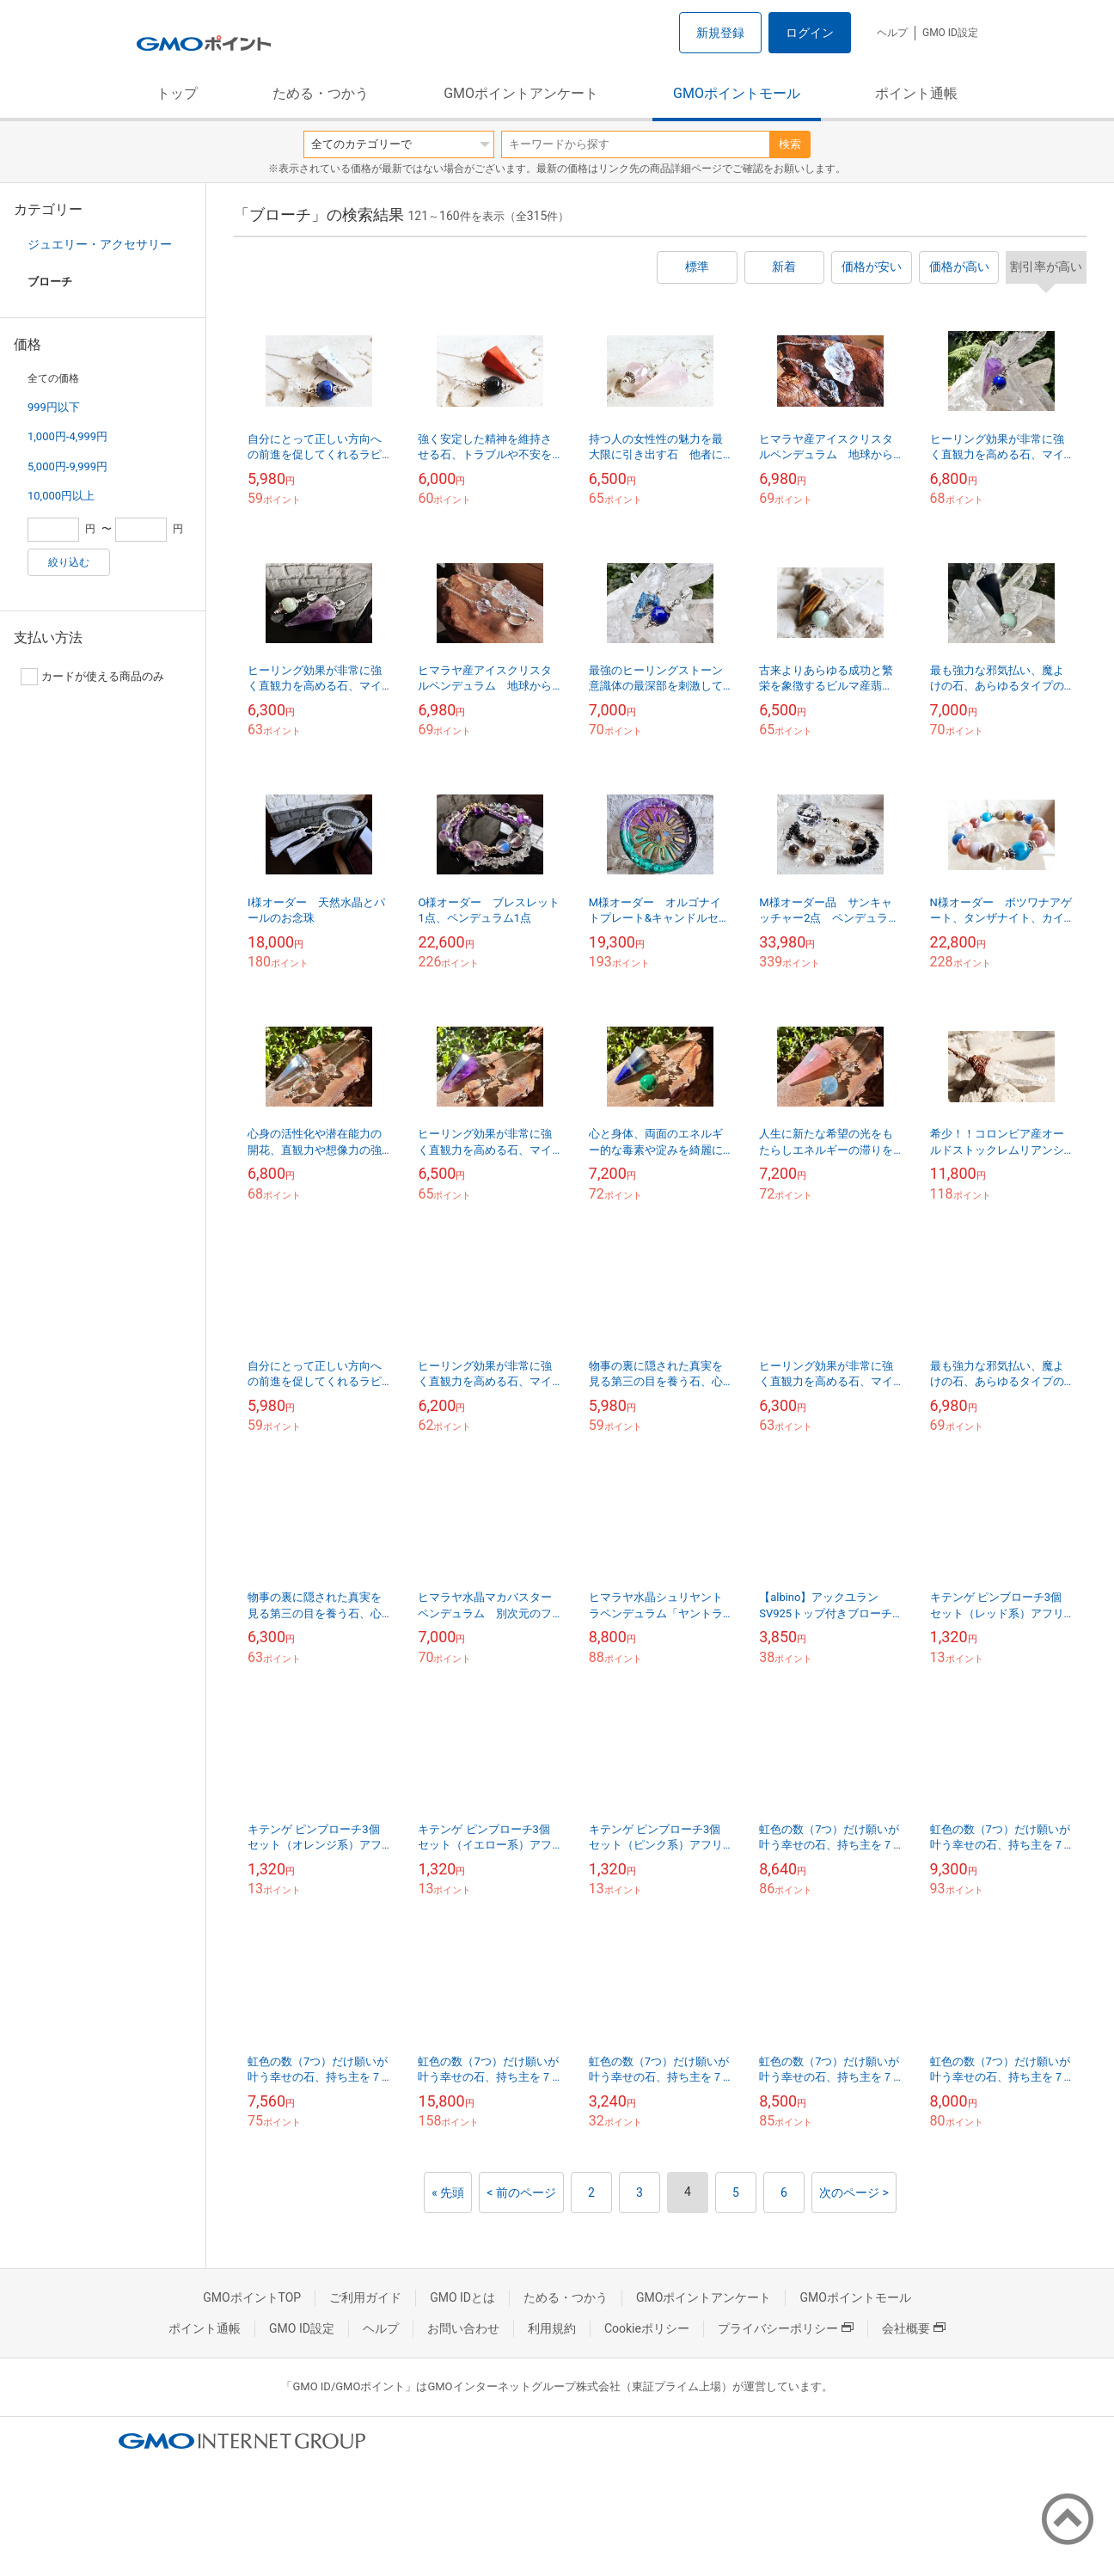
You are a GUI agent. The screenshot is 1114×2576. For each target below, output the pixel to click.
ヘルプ (892, 33)
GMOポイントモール (736, 93)
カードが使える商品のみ (92, 676)
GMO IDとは (462, 2297)
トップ (177, 93)
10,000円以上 (61, 495)
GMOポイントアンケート (521, 93)
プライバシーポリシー (786, 2328)
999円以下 (54, 407)
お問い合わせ (463, 2328)
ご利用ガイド (365, 2297)
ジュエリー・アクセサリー (100, 244)
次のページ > (854, 2192)
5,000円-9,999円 (67, 466)
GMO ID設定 (950, 33)
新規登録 (720, 33)
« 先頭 (448, 2192)
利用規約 (552, 2328)
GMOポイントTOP (252, 2297)
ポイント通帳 (916, 93)
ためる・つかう (320, 93)
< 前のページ (521, 2192)
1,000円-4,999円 (67, 436)
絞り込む (68, 562)
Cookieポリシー (646, 2328)
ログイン (810, 33)
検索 (790, 144)
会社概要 (914, 2328)
